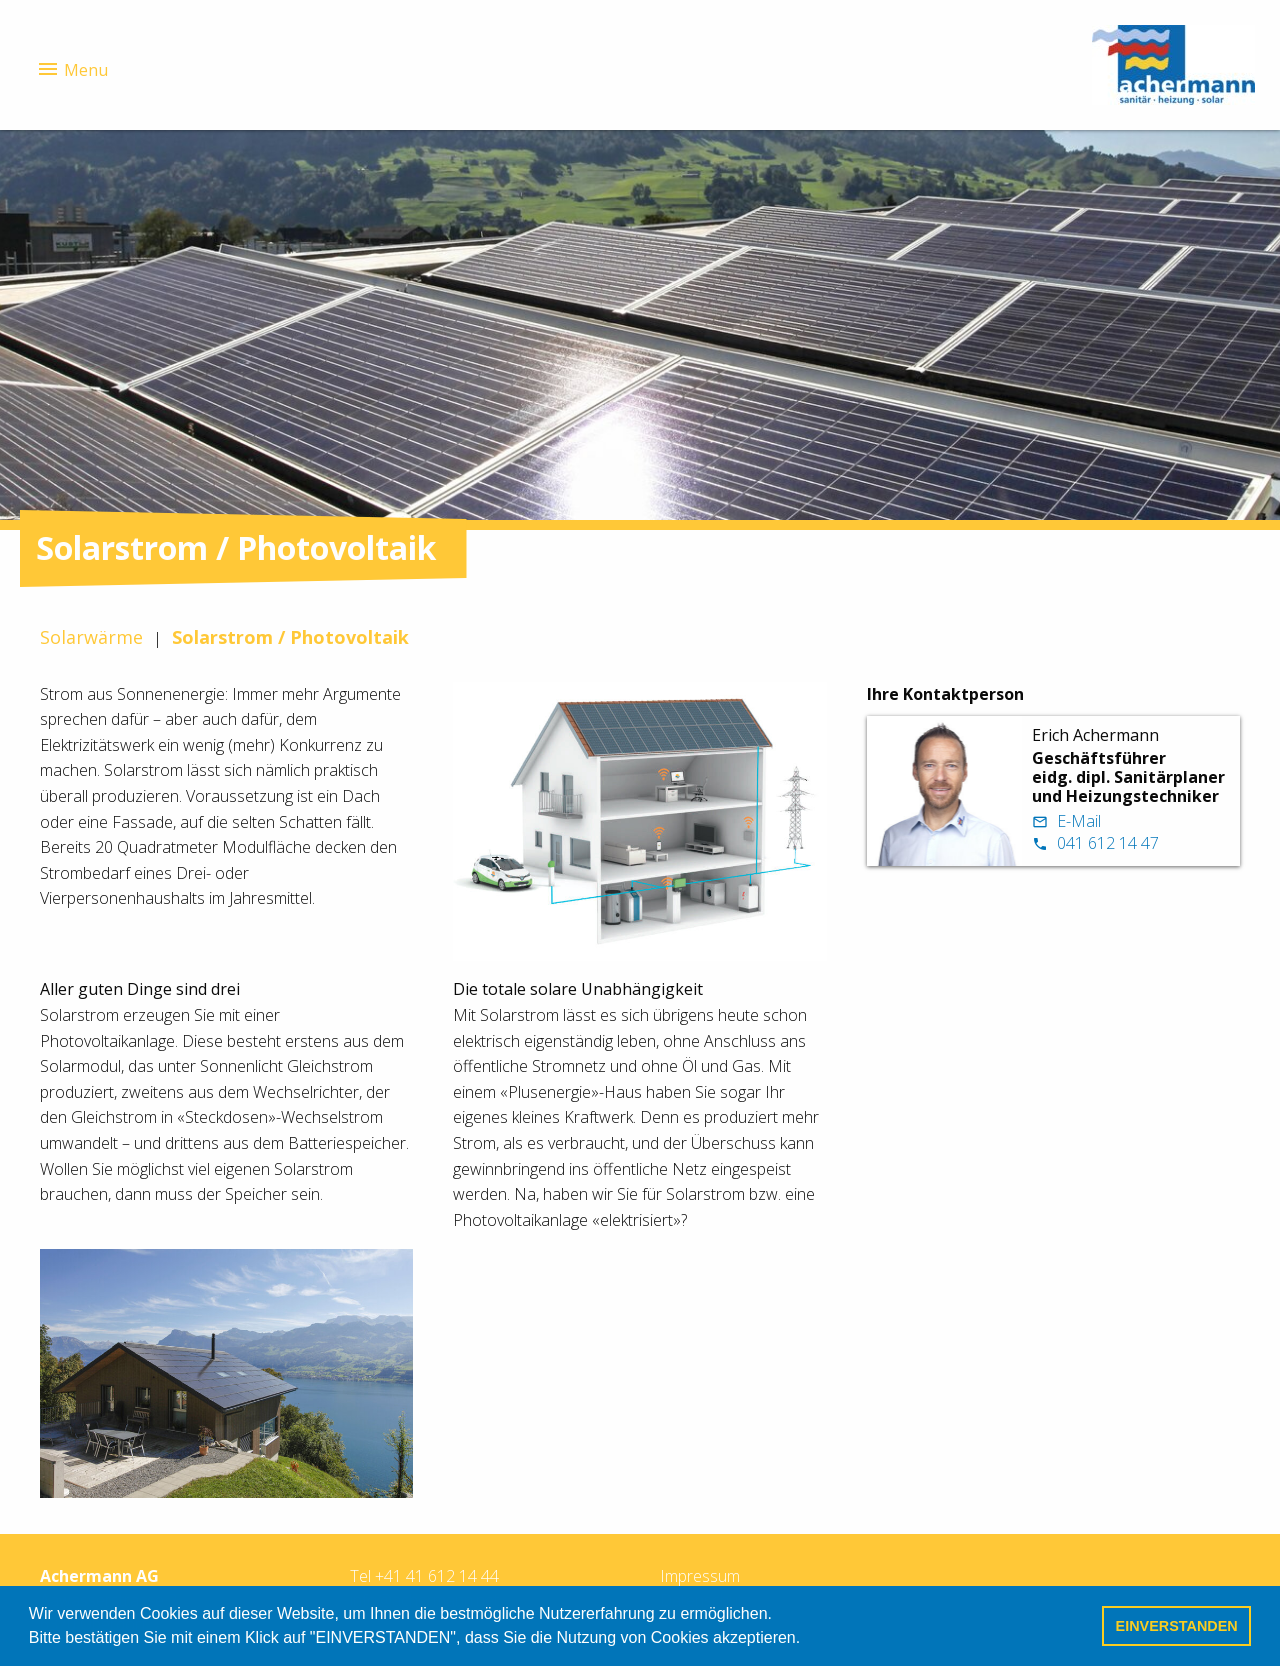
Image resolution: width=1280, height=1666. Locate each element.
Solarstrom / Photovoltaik (290, 637)
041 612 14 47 (1095, 843)
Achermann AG (99, 1576)
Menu (72, 69)
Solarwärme (91, 637)
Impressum (700, 1576)
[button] (808, 1640)
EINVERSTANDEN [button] (1177, 1626)
